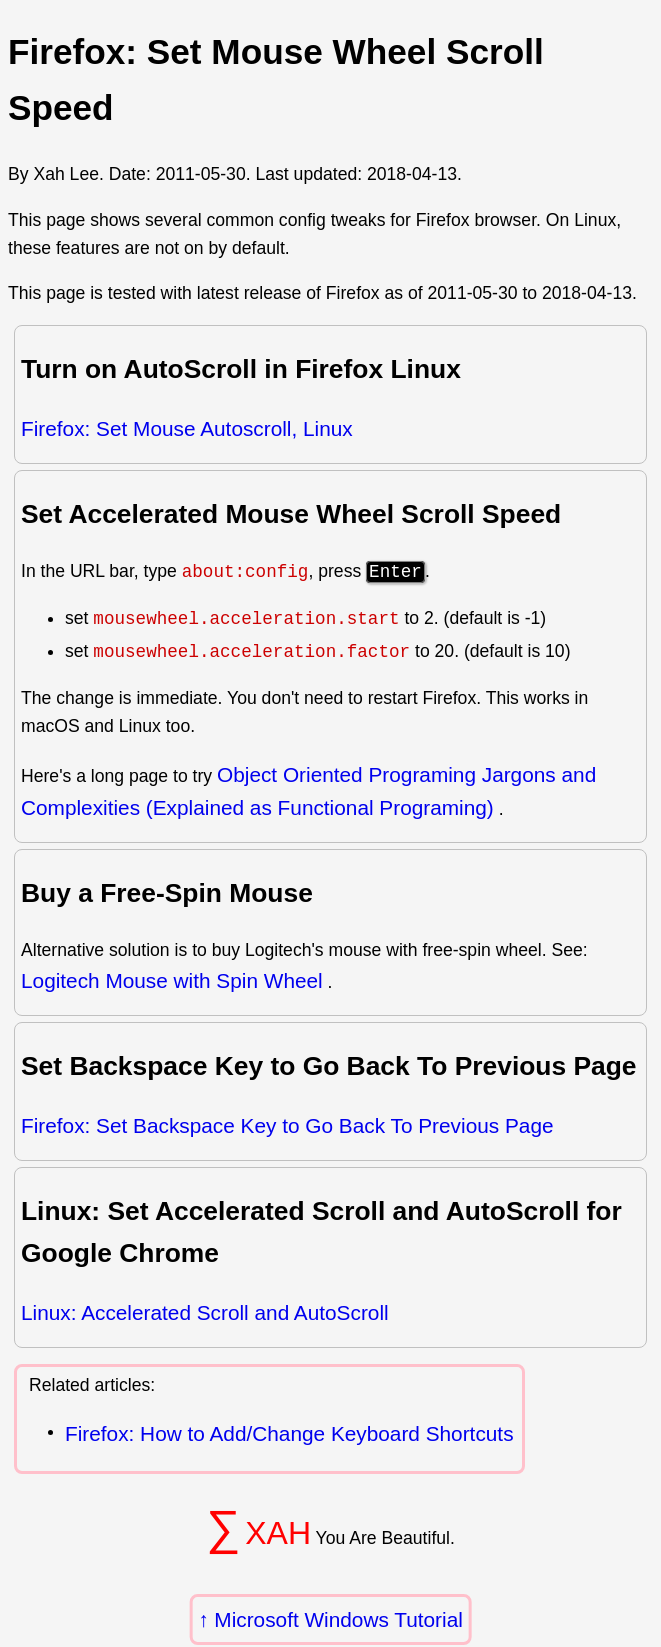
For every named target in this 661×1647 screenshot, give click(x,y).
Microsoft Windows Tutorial (338, 1619)
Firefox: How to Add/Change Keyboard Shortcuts (289, 1433)
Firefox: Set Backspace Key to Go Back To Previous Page (287, 1125)
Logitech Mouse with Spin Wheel (172, 980)
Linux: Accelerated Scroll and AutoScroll (205, 1312)
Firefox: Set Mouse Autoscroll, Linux (187, 428)
